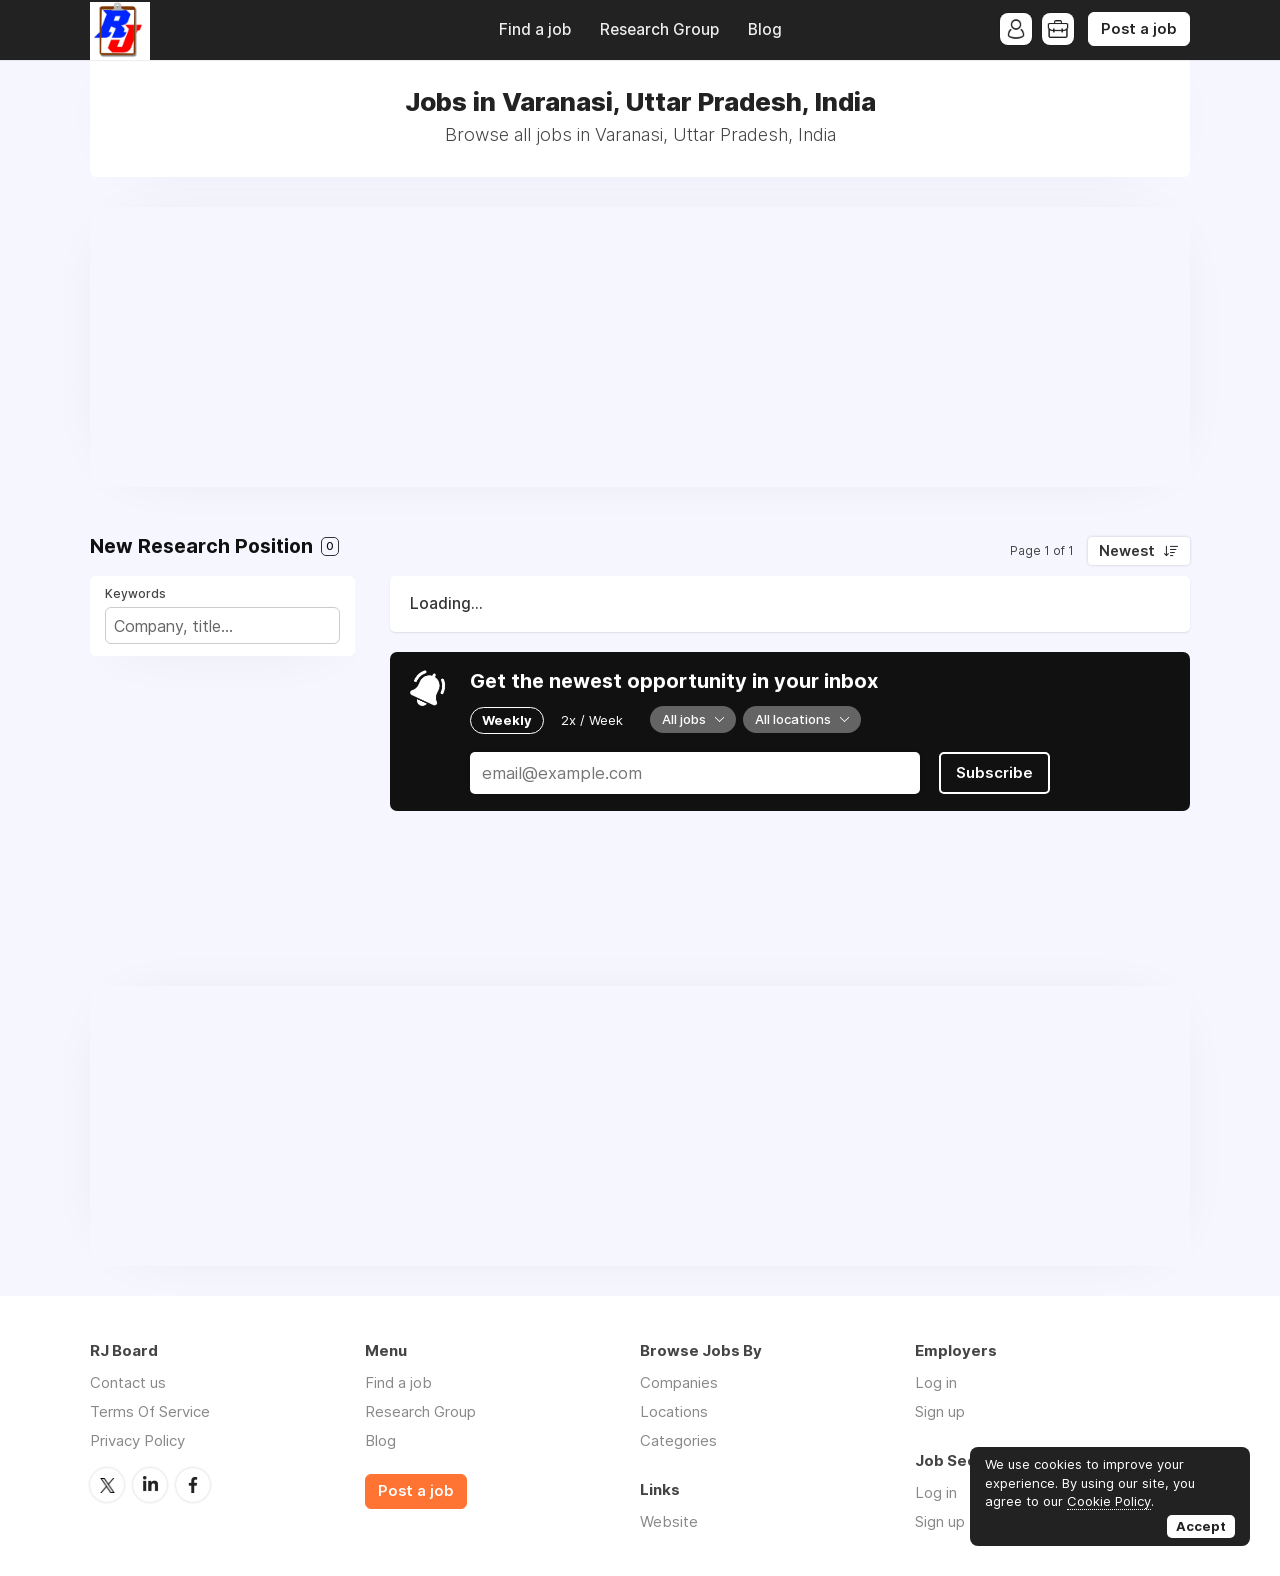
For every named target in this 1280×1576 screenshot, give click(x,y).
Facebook (193, 1485)
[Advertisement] (640, 347)
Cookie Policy (1109, 1501)
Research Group (659, 29)
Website (669, 1521)
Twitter (107, 1485)
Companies (679, 1382)
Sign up (940, 1411)
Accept (1201, 1526)
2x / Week (592, 720)
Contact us (128, 1382)
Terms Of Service (150, 1411)
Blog (765, 29)
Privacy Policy (137, 1440)
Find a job (535, 29)
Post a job (1139, 29)
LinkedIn (150, 1485)
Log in (936, 1382)
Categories (678, 1440)
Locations (674, 1411)
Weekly (507, 720)
